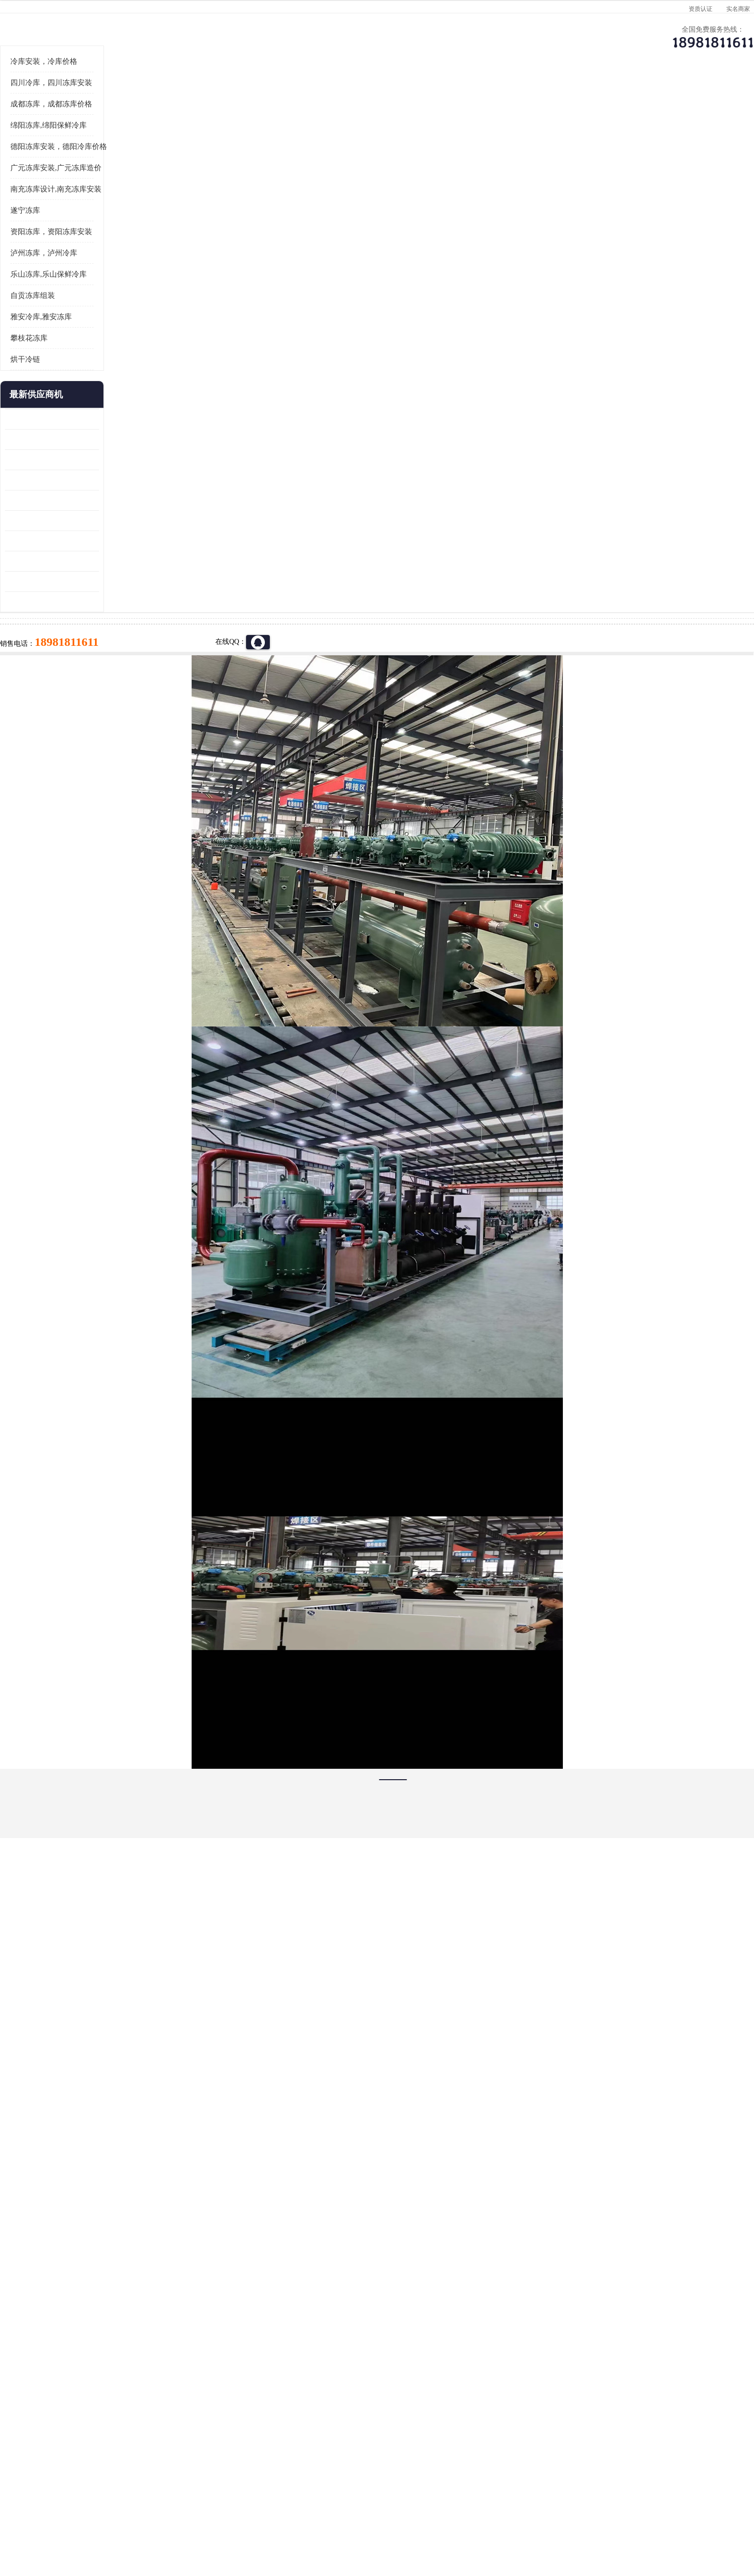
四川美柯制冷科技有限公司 (148, 2506)
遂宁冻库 (105, 333)
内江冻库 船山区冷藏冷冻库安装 (132, 561)
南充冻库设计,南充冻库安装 (136, 311)
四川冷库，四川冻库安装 (131, 205)
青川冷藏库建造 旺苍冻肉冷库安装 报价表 (132, 622)
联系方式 (627, 97)
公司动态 (459, 97)
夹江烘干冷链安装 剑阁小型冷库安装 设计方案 (132, 724)
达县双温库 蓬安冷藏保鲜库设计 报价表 (132, 683)
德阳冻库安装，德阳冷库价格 (216, 123)
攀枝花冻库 (109, 460)
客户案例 (543, 97)
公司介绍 (375, 97)
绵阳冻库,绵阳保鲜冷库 (129, 247)
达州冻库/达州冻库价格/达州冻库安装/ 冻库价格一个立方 (288, 2395)
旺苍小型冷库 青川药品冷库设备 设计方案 (132, 602)
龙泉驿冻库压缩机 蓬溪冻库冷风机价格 (132, 541)
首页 (122, 123)
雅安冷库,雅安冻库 (121, 439)
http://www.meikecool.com (246, 2134)
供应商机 (206, 97)
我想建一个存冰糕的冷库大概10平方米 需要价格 (631, 2395)
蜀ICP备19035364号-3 (204, 2492)
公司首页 (122, 97)
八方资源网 (163, 2519)
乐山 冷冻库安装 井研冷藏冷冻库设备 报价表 (132, 581)
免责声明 (196, 2519)
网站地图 (262, 2519)
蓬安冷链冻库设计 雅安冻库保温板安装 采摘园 (132, 642)
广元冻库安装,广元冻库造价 (136, 290)
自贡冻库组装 (113, 418)
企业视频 (290, 97)
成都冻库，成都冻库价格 (131, 226)
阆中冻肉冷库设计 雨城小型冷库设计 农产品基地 (132, 663)
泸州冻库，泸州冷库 (124, 375)
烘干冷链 (105, 482)
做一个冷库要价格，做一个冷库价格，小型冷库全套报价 (525, 2395)
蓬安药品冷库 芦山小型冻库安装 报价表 (132, 703)
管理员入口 (229, 2519)
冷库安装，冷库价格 (124, 184)
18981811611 (476, 319)
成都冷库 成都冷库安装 (137, 2395)
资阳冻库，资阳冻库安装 (131, 354)
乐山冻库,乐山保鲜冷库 (129, 396)
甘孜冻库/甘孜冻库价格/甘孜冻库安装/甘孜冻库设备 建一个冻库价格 (424, 2395)
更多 (172, 517)
